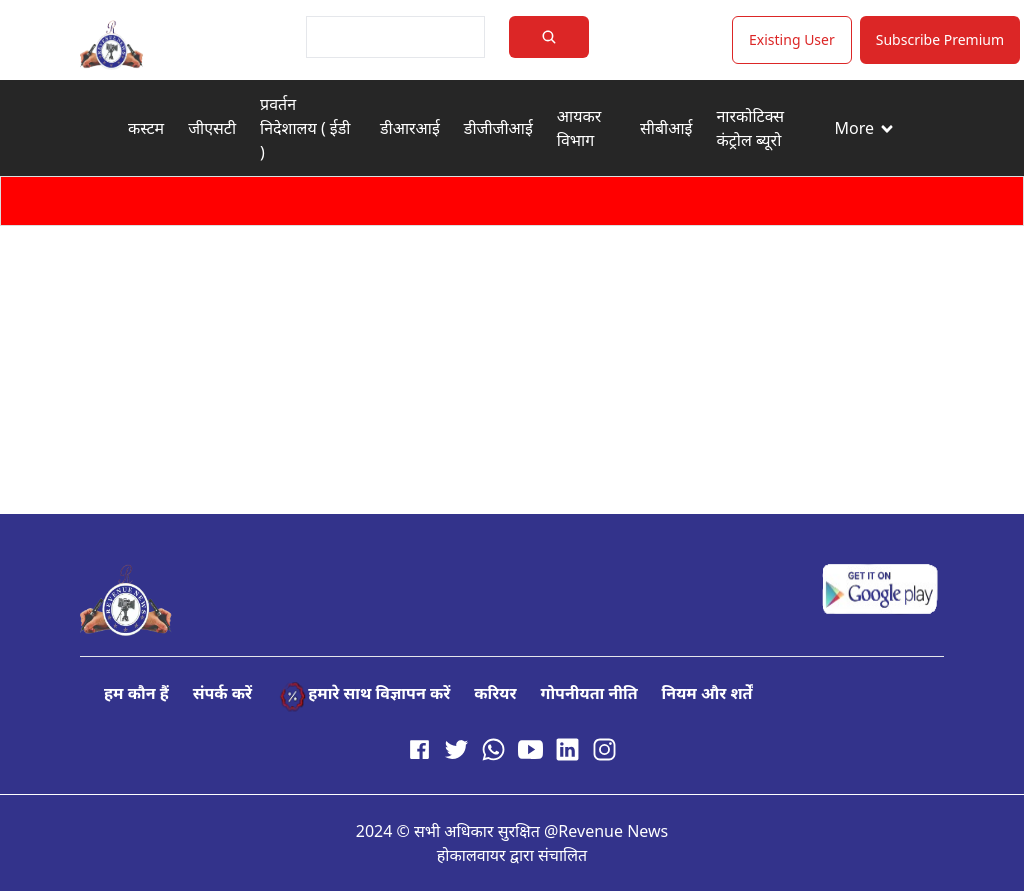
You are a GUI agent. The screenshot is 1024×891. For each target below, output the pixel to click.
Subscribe (940, 39)
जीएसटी (212, 128)
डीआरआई (410, 128)
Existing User (792, 39)
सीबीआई (666, 128)
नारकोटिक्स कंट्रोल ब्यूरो (750, 128)
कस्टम (146, 128)
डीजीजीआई (498, 128)
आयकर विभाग (579, 128)
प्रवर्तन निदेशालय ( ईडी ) (305, 128)
